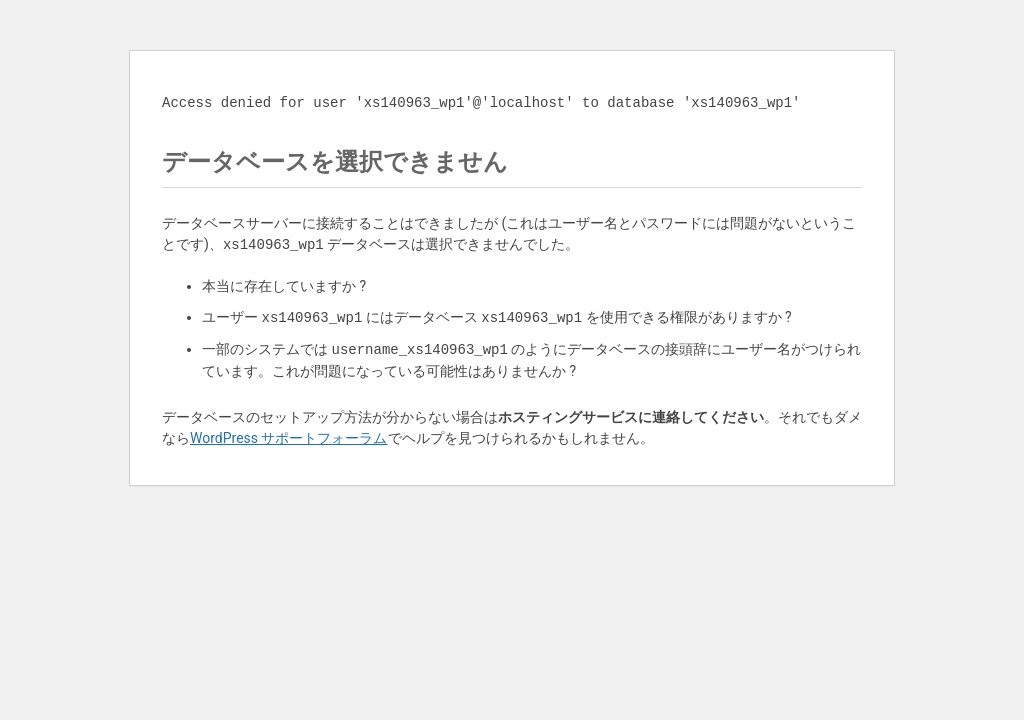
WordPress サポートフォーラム (289, 438)
